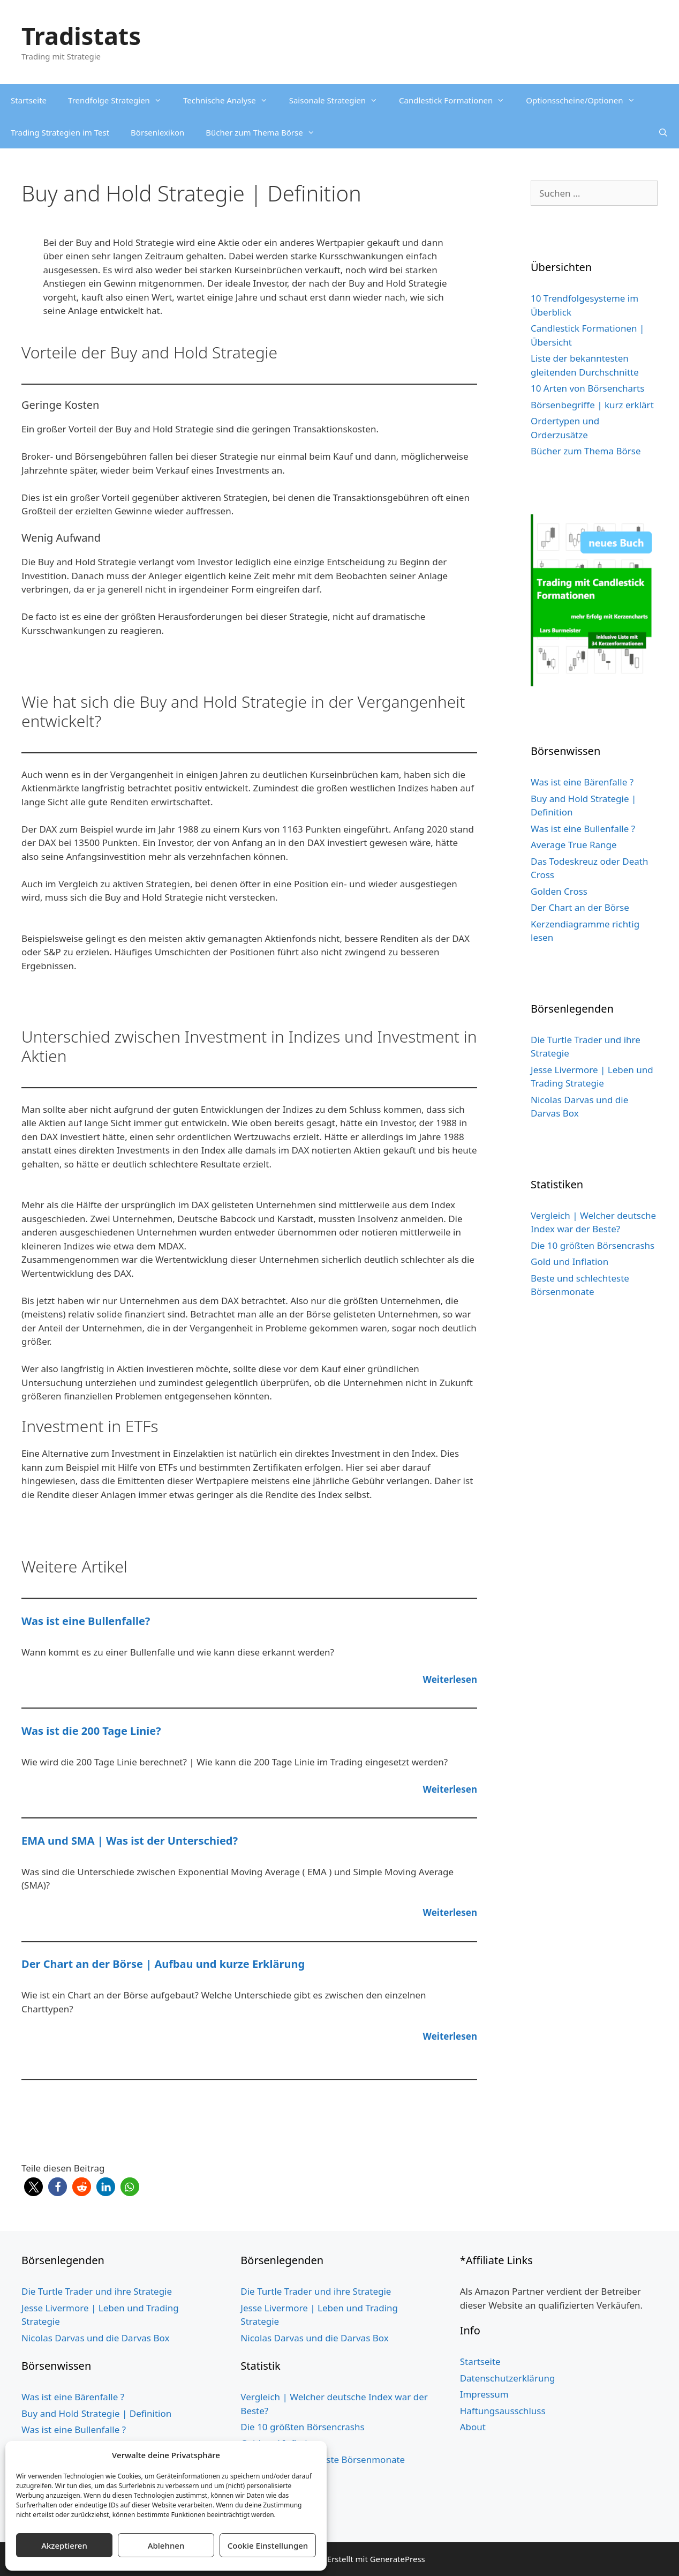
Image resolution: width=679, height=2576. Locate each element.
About (473, 2427)
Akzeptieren (64, 2545)
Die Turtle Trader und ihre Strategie (96, 2291)
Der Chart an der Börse (580, 907)
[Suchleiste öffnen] (663, 132)
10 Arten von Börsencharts (587, 388)
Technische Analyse (230, 100)
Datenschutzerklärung (507, 2378)
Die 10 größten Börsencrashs (592, 1245)
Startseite (29, 100)
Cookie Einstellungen (268, 2545)
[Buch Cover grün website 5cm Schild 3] (594, 683)
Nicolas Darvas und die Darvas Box (95, 2338)
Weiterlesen (450, 1679)
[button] (33, 2186)
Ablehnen (166, 2545)
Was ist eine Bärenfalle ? (582, 782)
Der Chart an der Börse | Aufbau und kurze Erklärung (163, 1964)
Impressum (484, 2394)
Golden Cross (559, 891)
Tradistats (81, 35)
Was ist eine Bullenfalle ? (583, 828)
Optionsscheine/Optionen (585, 100)
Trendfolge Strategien (120, 100)
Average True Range (574, 844)
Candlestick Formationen (457, 100)
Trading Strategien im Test (60, 132)
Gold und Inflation (569, 1261)
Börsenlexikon (157, 132)
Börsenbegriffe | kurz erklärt (592, 405)
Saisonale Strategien (338, 100)
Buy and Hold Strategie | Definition (96, 2413)
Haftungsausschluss (503, 2411)
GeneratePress (397, 2558)
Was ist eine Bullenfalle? (85, 1621)
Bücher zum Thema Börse (265, 132)
